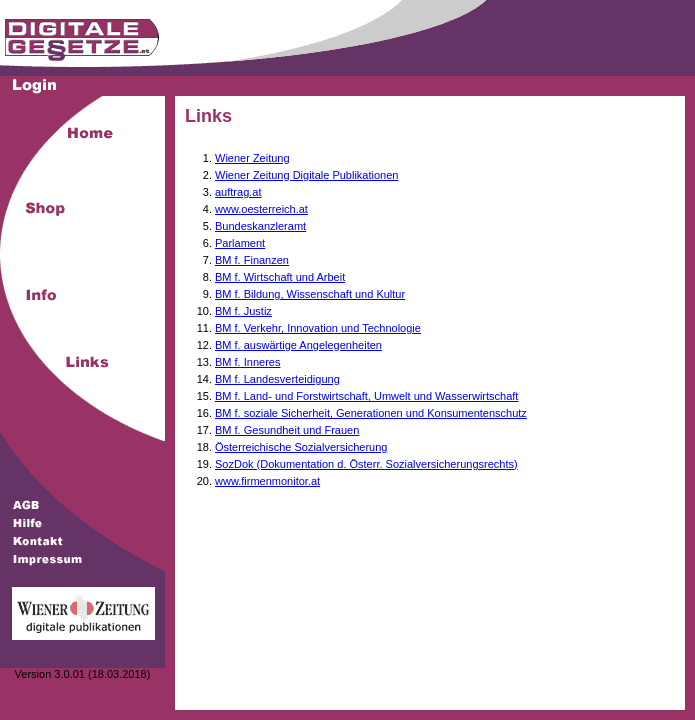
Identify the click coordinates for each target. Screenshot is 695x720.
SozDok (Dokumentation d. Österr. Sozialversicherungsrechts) (366, 464)
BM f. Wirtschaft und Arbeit (280, 277)
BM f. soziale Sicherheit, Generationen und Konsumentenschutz (371, 413)
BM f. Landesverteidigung (277, 379)
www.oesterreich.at (261, 209)
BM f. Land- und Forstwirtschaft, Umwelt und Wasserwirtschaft (366, 396)
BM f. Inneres (247, 362)
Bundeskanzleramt (260, 226)
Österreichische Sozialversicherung (301, 447)
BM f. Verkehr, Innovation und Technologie (318, 328)
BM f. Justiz (243, 311)
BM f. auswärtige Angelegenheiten (298, 345)
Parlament (240, 243)
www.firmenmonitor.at (267, 481)
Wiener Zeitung (252, 158)
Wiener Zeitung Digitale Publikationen (306, 175)
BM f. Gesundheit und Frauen (287, 430)
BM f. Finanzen (252, 260)
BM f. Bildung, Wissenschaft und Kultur (310, 294)
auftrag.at (238, 192)
